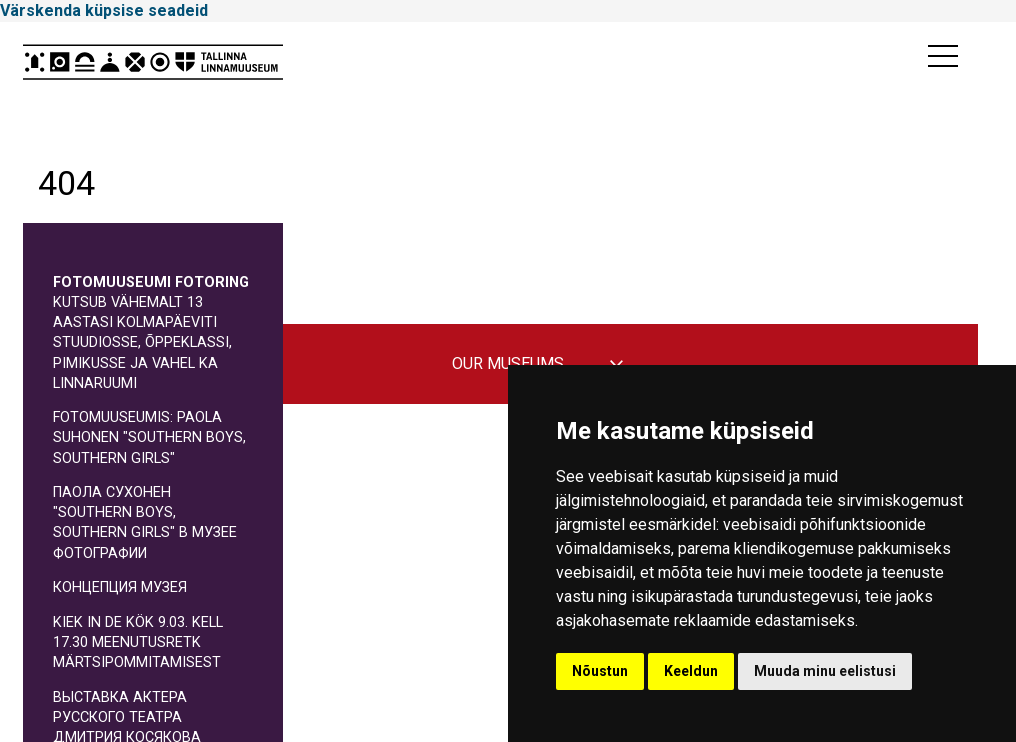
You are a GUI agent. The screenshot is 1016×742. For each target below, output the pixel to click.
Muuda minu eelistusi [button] (825, 671)
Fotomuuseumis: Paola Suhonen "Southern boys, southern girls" (149, 437)
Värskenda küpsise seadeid (104, 10)
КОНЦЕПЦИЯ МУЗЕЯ (120, 587)
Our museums (508, 363)
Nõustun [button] (600, 671)
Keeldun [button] (691, 671)
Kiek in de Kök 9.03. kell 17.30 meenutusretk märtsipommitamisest (138, 642)
